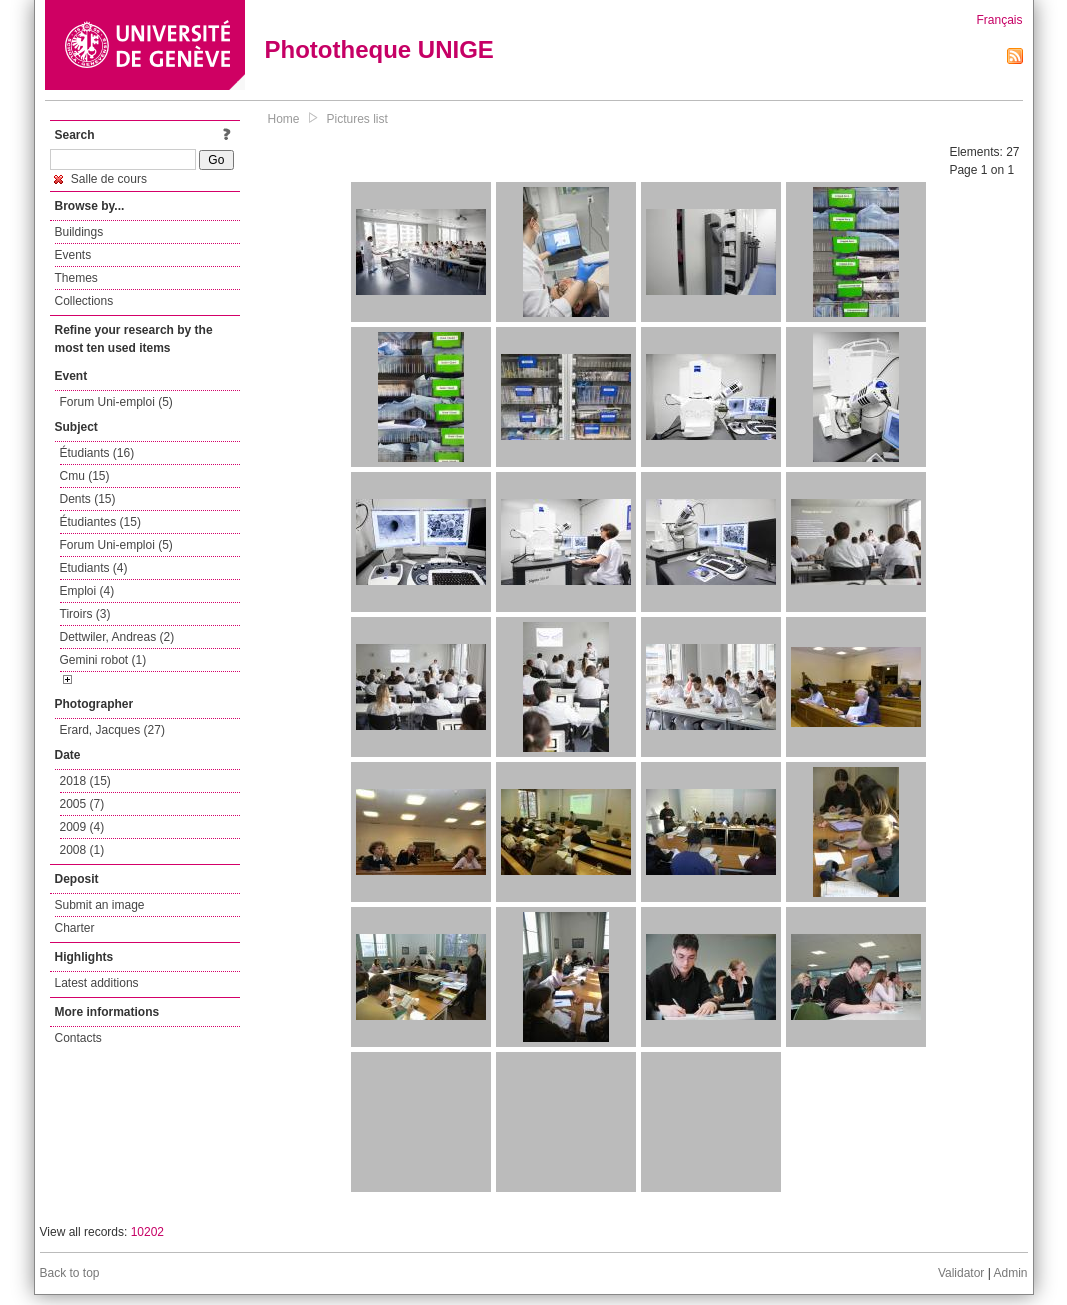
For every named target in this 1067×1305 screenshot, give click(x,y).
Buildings (79, 232)
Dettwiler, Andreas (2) (117, 637)
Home (284, 119)
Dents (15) (88, 499)
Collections (84, 301)
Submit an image (100, 905)
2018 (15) (85, 781)
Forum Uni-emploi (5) (116, 402)
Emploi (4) (87, 591)
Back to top (70, 1273)
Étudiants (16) (97, 453)
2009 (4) (82, 827)
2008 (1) (82, 850)
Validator (961, 1273)
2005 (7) (82, 804)
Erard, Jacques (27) (112, 730)
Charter (75, 928)
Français (999, 20)
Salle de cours (100, 179)
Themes (76, 278)
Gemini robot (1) (103, 660)
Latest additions (97, 983)
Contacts (78, 1038)
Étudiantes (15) (100, 522)
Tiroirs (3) (85, 614)
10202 (147, 1232)
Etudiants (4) (94, 568)
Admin (1010, 1273)
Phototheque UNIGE (379, 49)
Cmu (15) (85, 476)
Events (73, 255)
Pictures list (357, 119)
